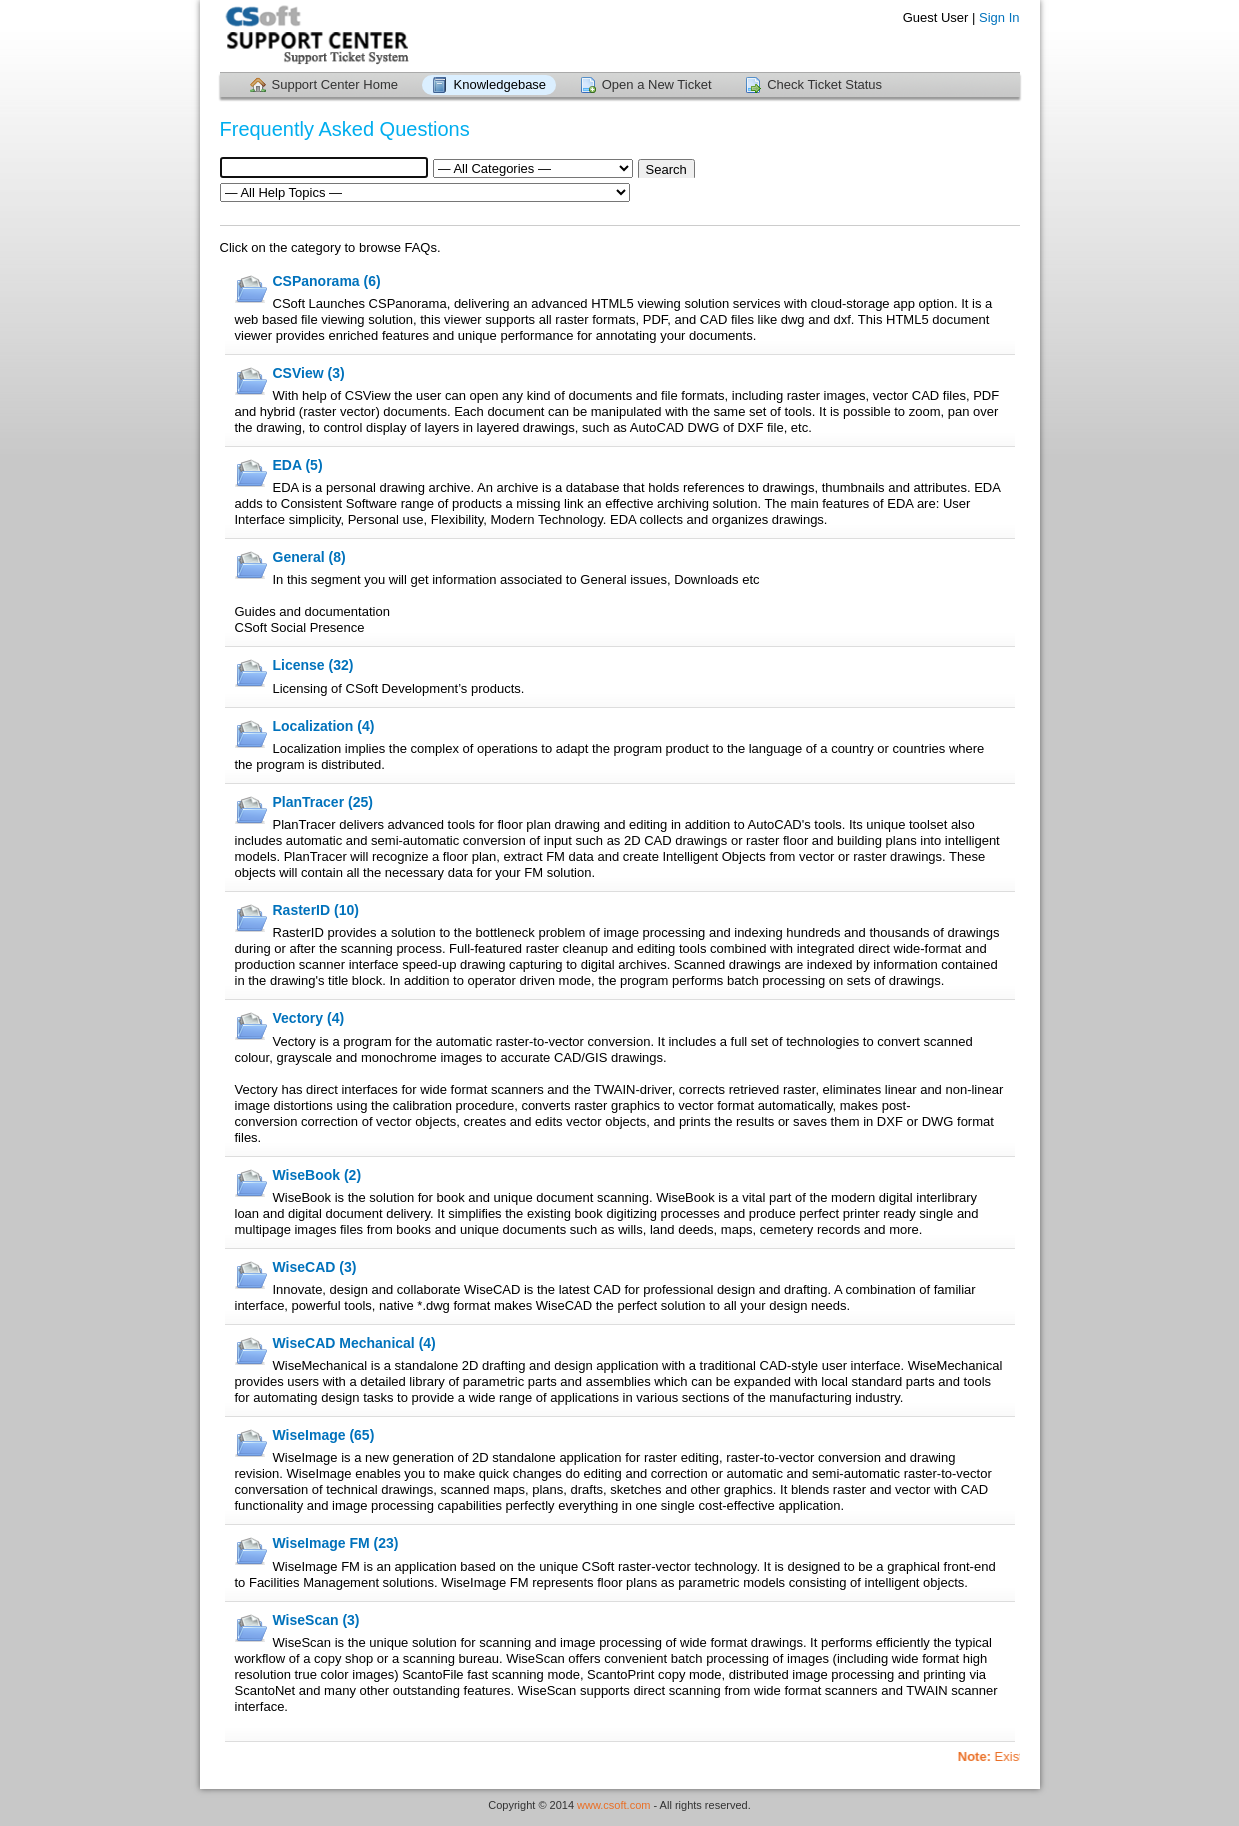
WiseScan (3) (316, 1620)
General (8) (309, 557)
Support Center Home (335, 84)
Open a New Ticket (657, 84)
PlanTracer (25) (323, 802)
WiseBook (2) (317, 1175)
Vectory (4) (309, 1018)
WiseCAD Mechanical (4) (354, 1343)
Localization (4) (324, 726)
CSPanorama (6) (327, 281)
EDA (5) (298, 465)
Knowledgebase (500, 84)
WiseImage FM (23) (336, 1543)
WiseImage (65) (324, 1435)
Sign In (999, 17)
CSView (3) (309, 373)
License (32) (313, 665)
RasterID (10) (316, 910)
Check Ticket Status (824, 84)
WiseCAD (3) (315, 1267)
